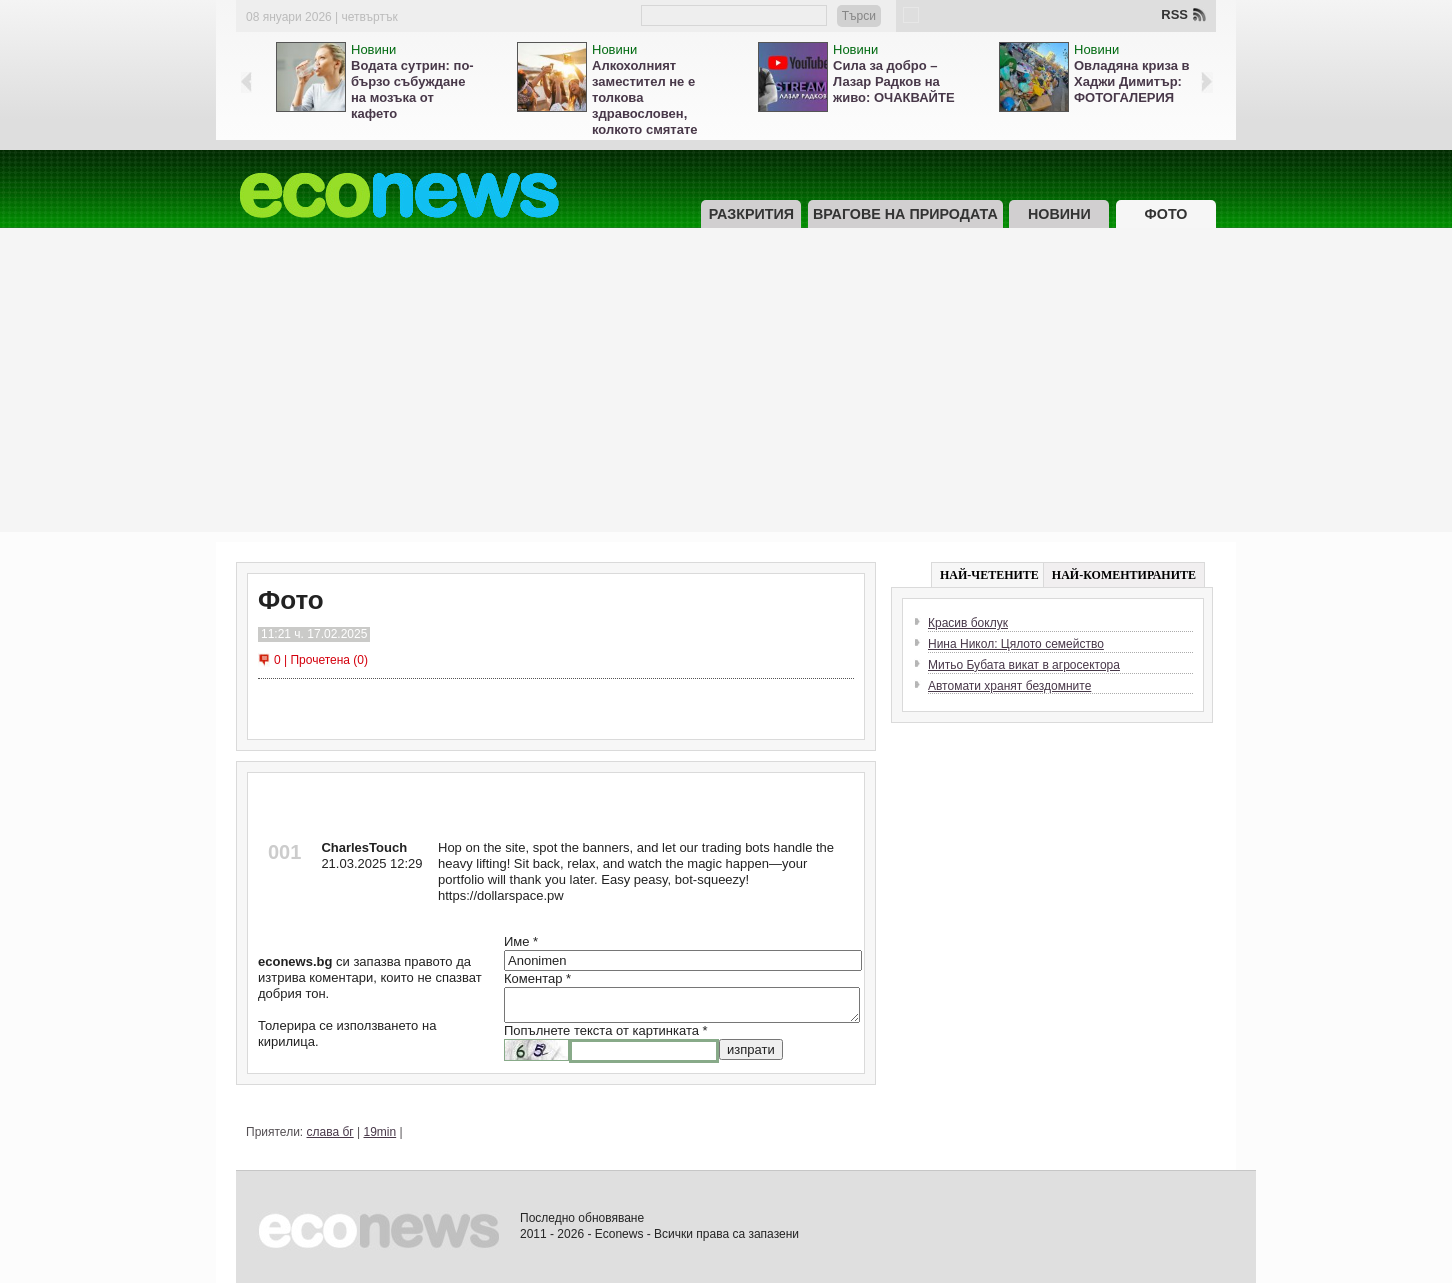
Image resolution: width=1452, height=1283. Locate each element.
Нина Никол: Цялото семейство (1016, 644)
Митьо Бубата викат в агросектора (1024, 665)
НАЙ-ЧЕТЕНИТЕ (989, 575)
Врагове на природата (905, 214)
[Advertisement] (726, 392)
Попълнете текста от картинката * (606, 1030)
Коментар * (537, 978)
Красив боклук (968, 623)
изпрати (751, 1049)
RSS (1174, 14)
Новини (373, 49)
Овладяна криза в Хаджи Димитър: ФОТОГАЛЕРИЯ (1132, 81)
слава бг (330, 1132)
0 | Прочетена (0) (321, 660)
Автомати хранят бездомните (1009, 686)
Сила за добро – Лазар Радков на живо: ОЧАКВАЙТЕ (894, 81)
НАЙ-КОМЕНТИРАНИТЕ (1124, 575)
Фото (1166, 214)
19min (380, 1132)
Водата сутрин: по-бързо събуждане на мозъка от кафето (412, 89)
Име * (521, 941)
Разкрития (751, 214)
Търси (859, 16)
